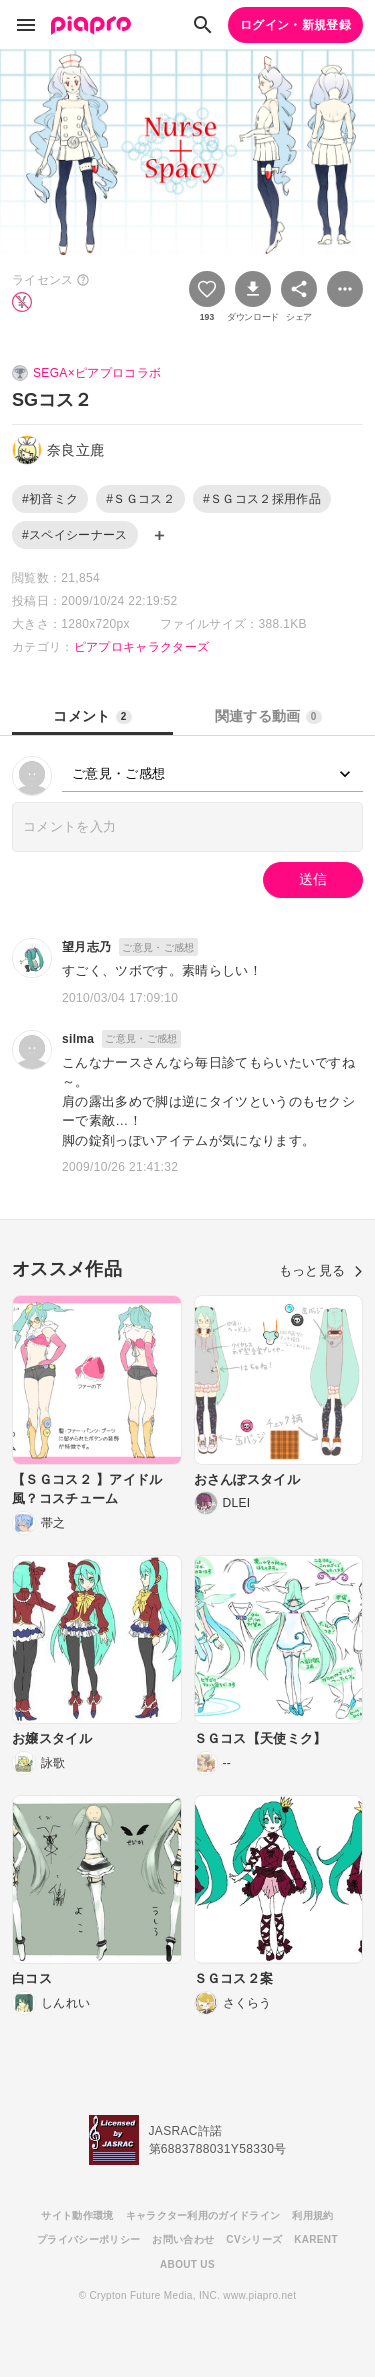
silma (78, 1039)
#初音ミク (50, 499)
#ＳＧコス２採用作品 (262, 499)
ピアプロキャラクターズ (142, 647)
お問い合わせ (183, 2239)
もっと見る (321, 1270)
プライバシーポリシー (88, 2239)
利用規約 (312, 2215)
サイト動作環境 (77, 2215)
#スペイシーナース (75, 535)
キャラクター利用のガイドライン (203, 2215)
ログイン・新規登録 (295, 25)
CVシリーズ (254, 2239)
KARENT (316, 2239)
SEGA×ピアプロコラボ (97, 373)
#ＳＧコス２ (140, 499)
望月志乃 (86, 947)
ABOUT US (187, 2264)
